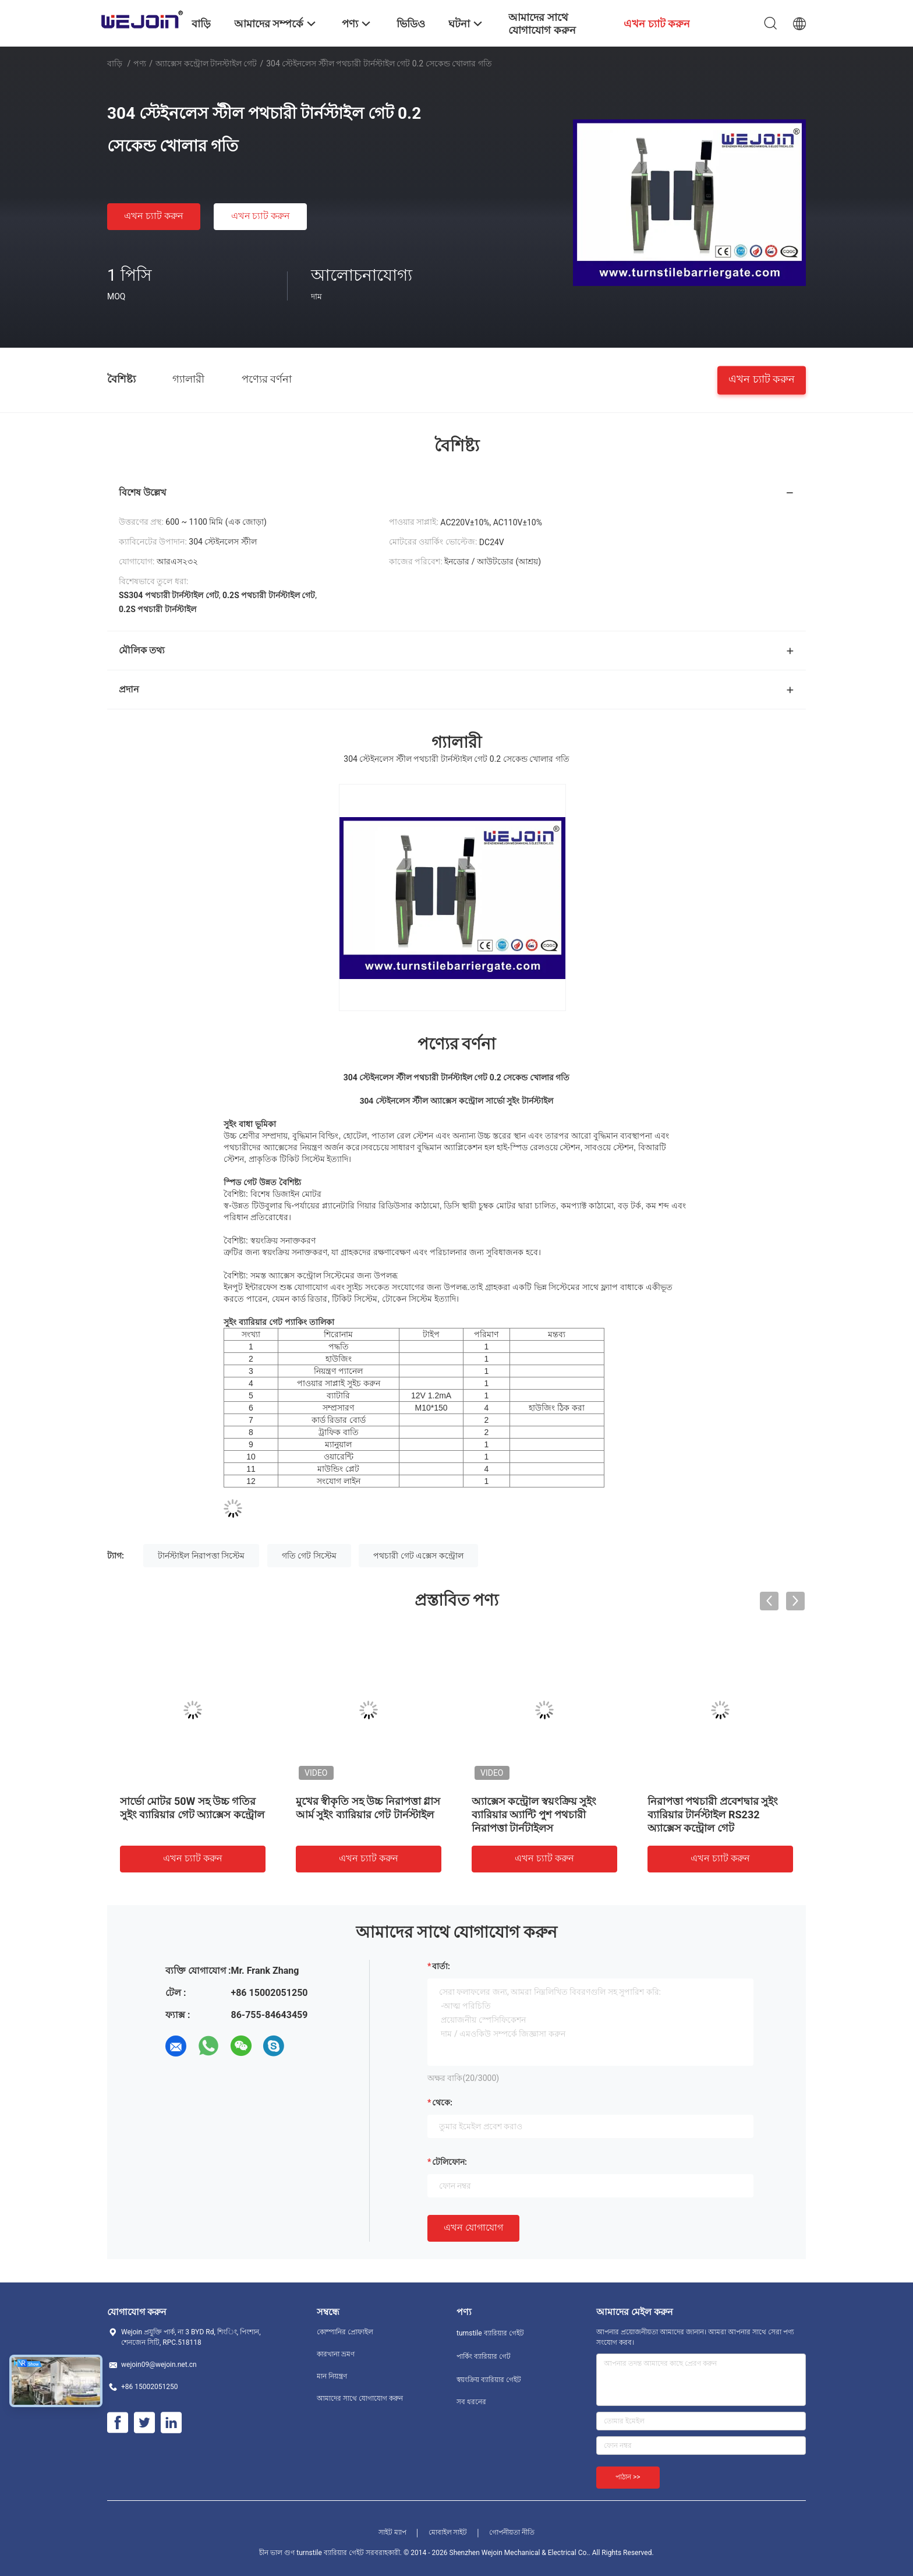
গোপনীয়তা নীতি (512, 2532)
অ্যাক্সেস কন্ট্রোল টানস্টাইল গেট (206, 63)
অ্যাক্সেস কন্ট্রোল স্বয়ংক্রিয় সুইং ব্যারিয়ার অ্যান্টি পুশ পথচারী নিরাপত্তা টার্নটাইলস (534, 1814)
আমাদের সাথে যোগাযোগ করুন (360, 2398)
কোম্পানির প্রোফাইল (345, 2332)
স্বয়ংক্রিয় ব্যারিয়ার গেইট (488, 2380)
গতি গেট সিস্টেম (309, 1555)
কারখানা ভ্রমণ (336, 2354)
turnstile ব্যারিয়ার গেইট (490, 2333)
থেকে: (442, 2102)
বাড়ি (114, 63)
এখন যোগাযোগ (473, 2227)
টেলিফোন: (449, 2162)
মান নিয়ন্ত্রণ (332, 2376)
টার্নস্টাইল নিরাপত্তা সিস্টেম (201, 1555)
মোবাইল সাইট (448, 2532)
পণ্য (139, 63)
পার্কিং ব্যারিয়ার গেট (483, 2356)
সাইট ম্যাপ (392, 2532)
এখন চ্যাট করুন (153, 215)
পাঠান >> (627, 2477)
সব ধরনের (471, 2402)
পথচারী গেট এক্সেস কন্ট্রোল (418, 1555)
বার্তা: (441, 1966)
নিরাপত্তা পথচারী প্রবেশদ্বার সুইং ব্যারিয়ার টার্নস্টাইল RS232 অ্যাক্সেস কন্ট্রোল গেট (712, 1814)
